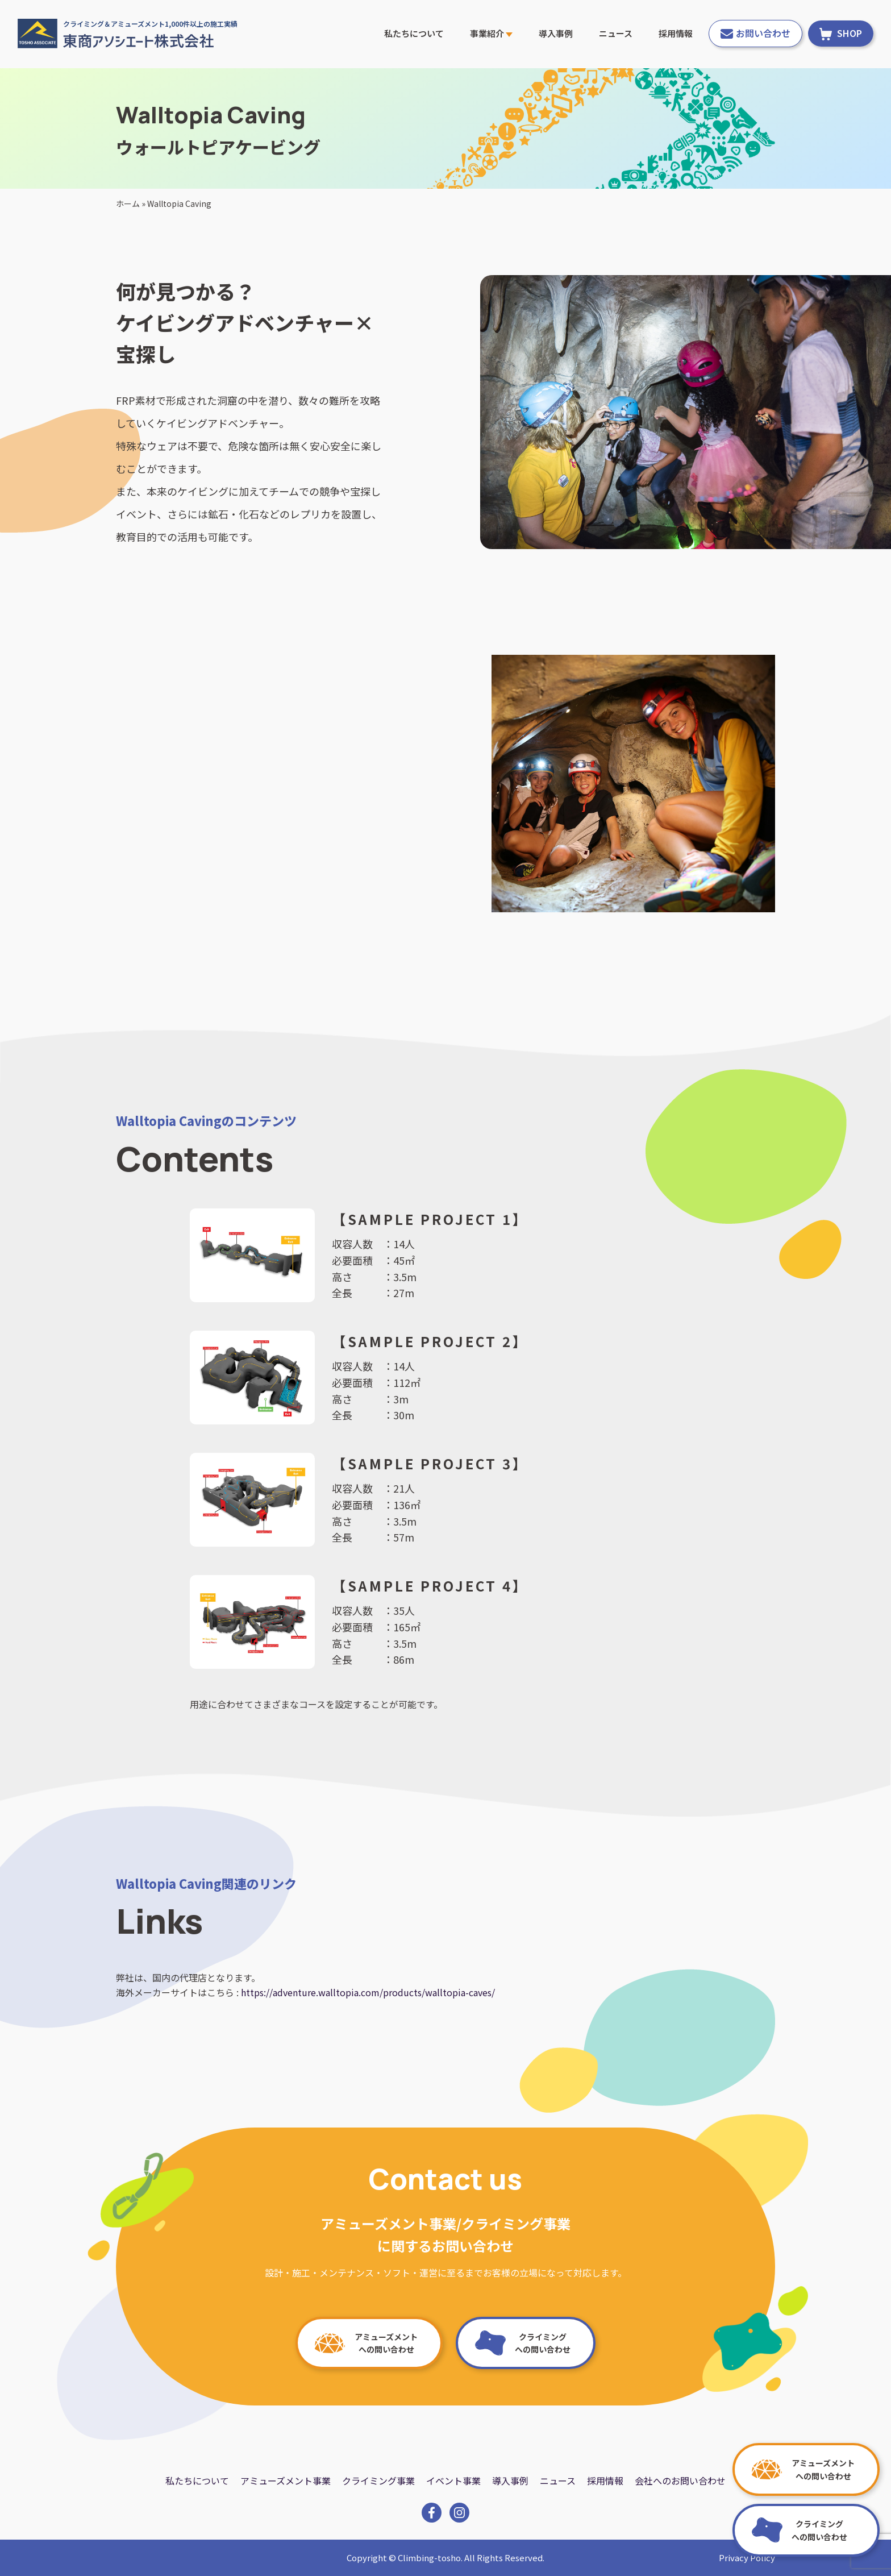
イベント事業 (453, 2480)
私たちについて (414, 33)
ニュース (615, 33)
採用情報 (676, 33)
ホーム (128, 203)
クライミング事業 (378, 2480)
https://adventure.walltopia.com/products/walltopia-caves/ (368, 1992)
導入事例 (556, 33)
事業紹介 (491, 33)
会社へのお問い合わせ (680, 2480)
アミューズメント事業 (285, 2480)
